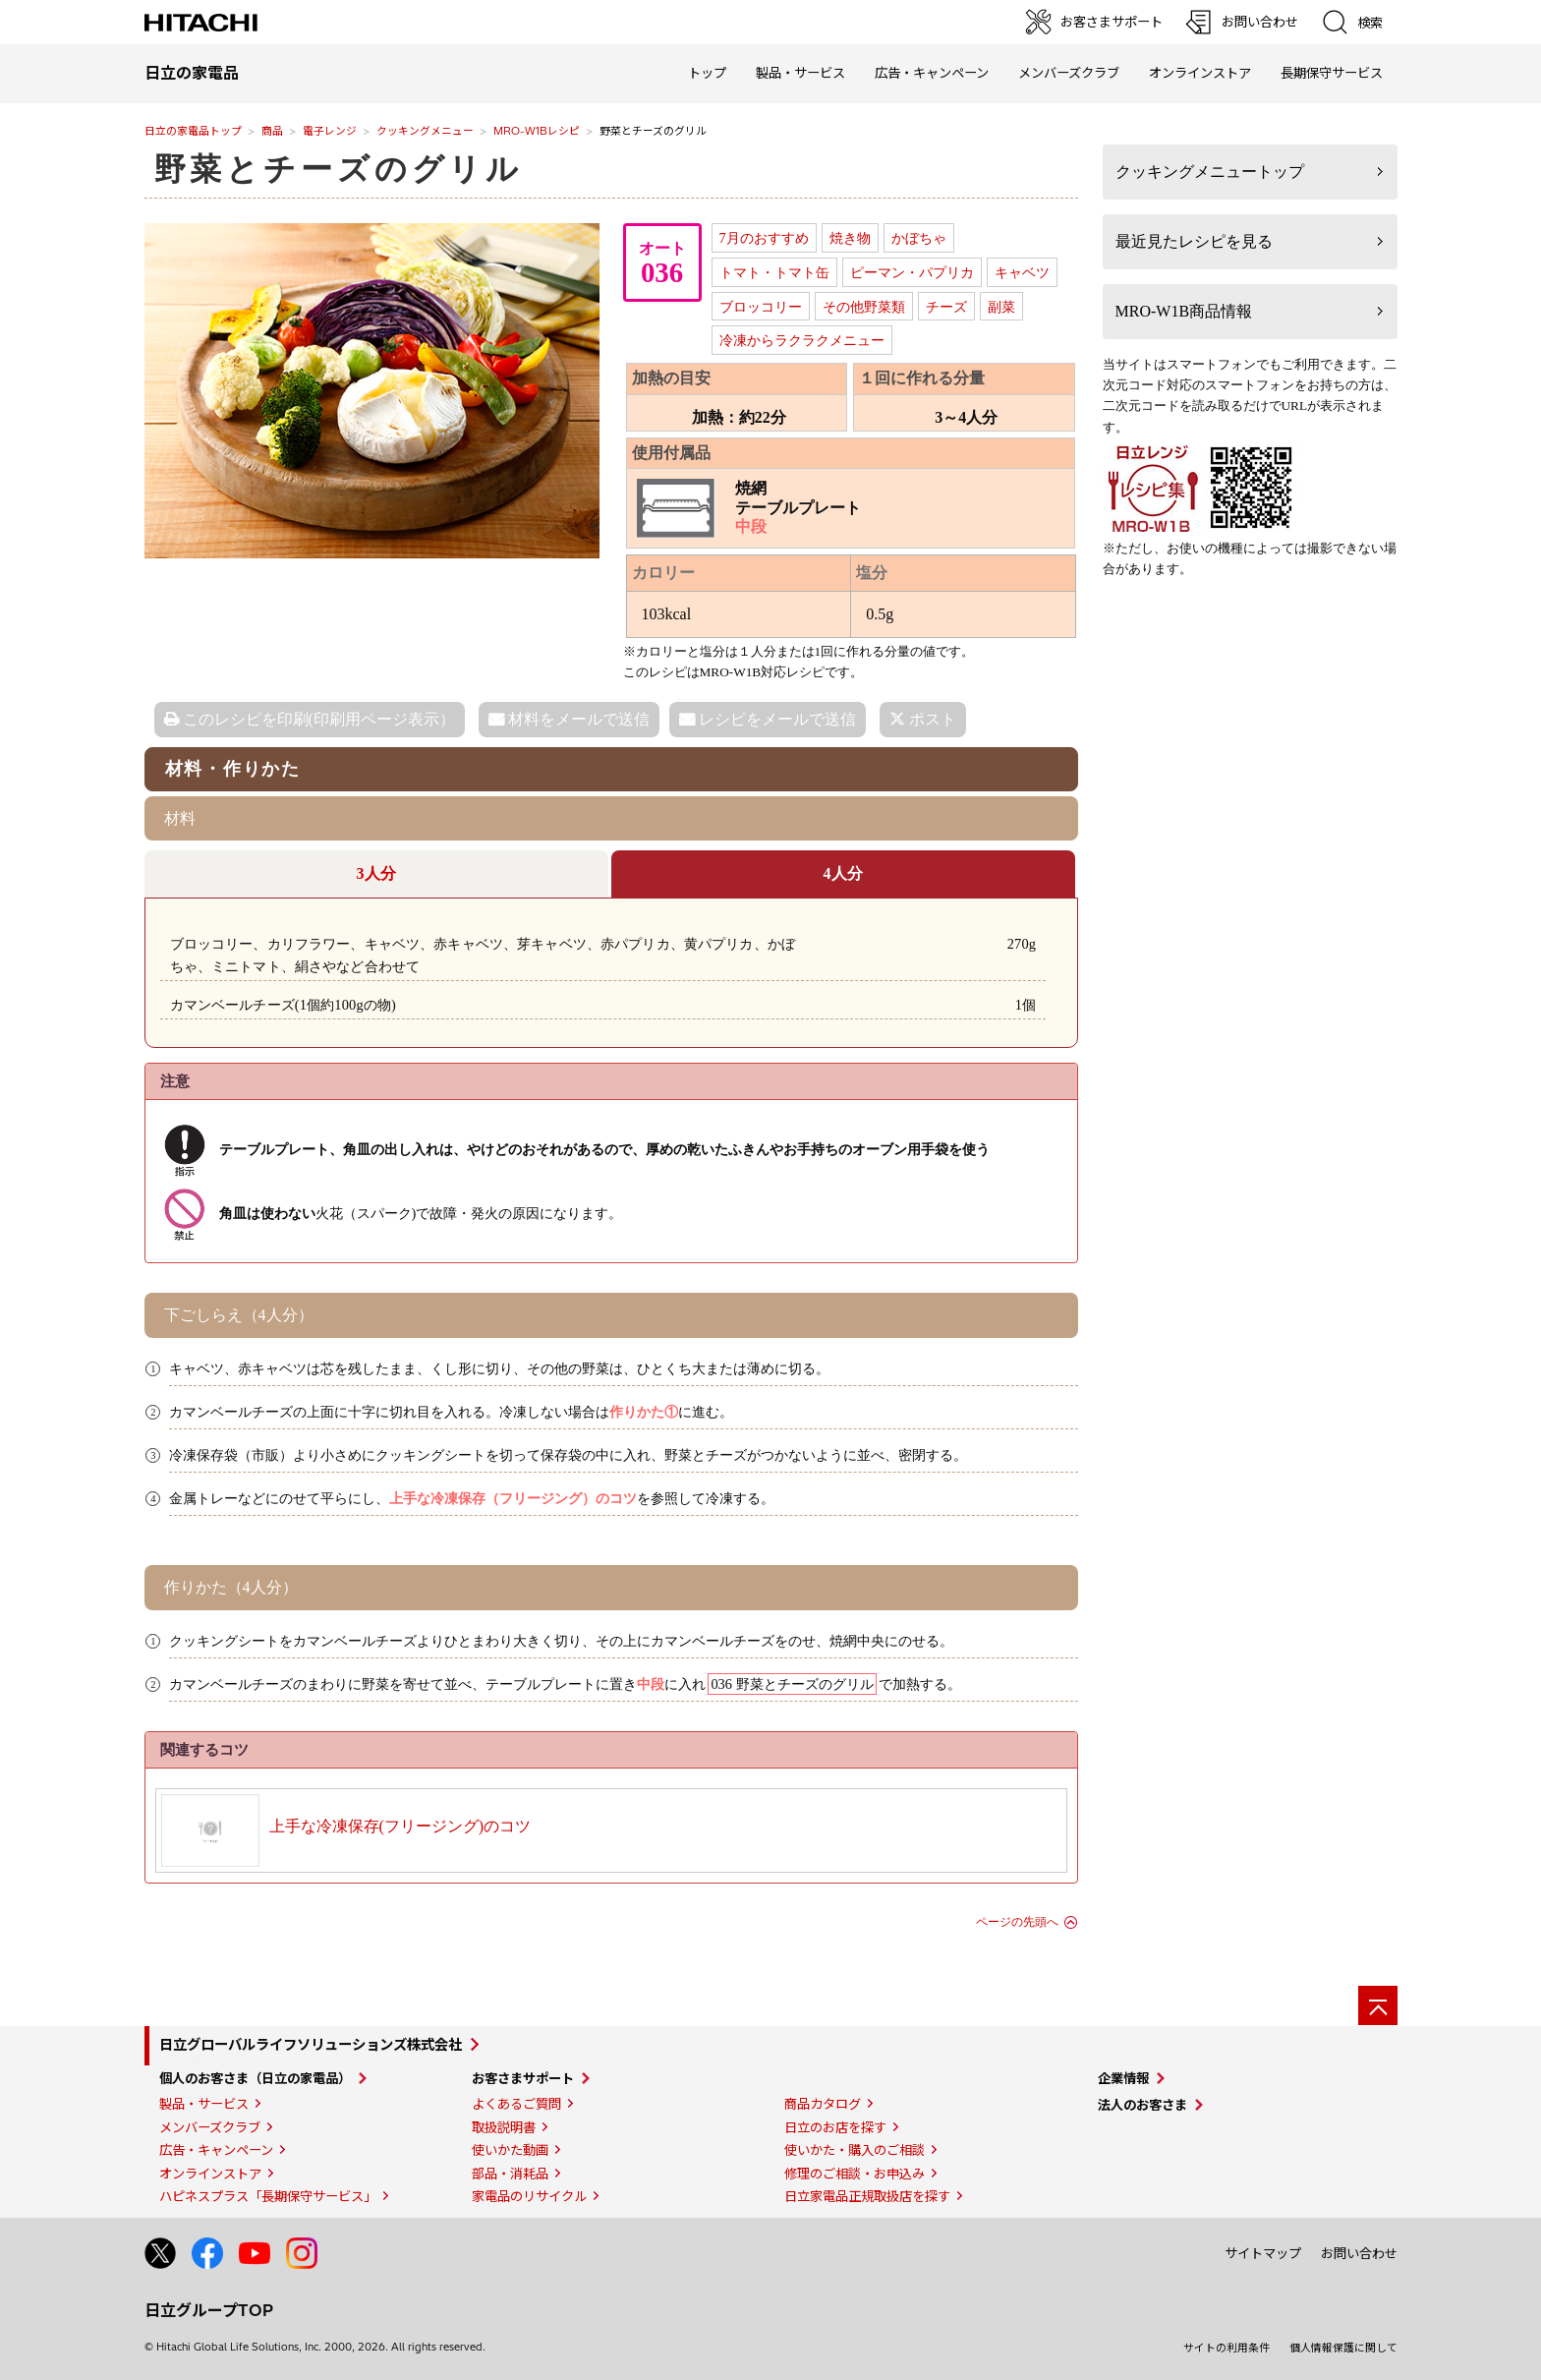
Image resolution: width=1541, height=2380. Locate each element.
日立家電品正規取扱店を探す (867, 2196)
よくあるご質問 (516, 2104)
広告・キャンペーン (216, 2150)
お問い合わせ (1359, 2253)
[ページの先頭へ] (1378, 2005)
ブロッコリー (760, 307)
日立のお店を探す (835, 2127)
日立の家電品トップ (193, 131)
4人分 (843, 873)
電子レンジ (330, 131)
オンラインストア (1200, 73)
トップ (707, 73)
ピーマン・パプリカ (912, 272)
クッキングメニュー (425, 131)
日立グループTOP (208, 2310)
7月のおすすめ (764, 238)
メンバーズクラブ (1068, 73)
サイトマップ (1263, 2253)
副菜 (1001, 307)
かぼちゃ (918, 238)
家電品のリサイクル (529, 2196)
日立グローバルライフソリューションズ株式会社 (310, 2045)
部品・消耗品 (510, 2173)
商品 (272, 131)
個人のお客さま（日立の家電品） (255, 2078)
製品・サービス (204, 2104)
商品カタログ (822, 2104)
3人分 (376, 873)
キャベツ (1022, 272)
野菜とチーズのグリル (339, 169)
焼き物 (850, 238)
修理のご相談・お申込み (854, 2173)
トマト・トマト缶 (774, 272)
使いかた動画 (510, 2150)
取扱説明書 (504, 2127)
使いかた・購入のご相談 (854, 2150)
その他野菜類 (864, 307)
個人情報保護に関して (1343, 2347)
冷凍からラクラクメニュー (802, 340)
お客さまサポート (523, 2078)
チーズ (946, 307)
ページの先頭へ (1017, 1922)
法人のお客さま (1142, 2105)
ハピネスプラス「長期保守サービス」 (267, 2196)
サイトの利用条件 (1226, 2347)
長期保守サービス (1332, 73)
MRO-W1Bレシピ (536, 131)
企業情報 (1123, 2078)
